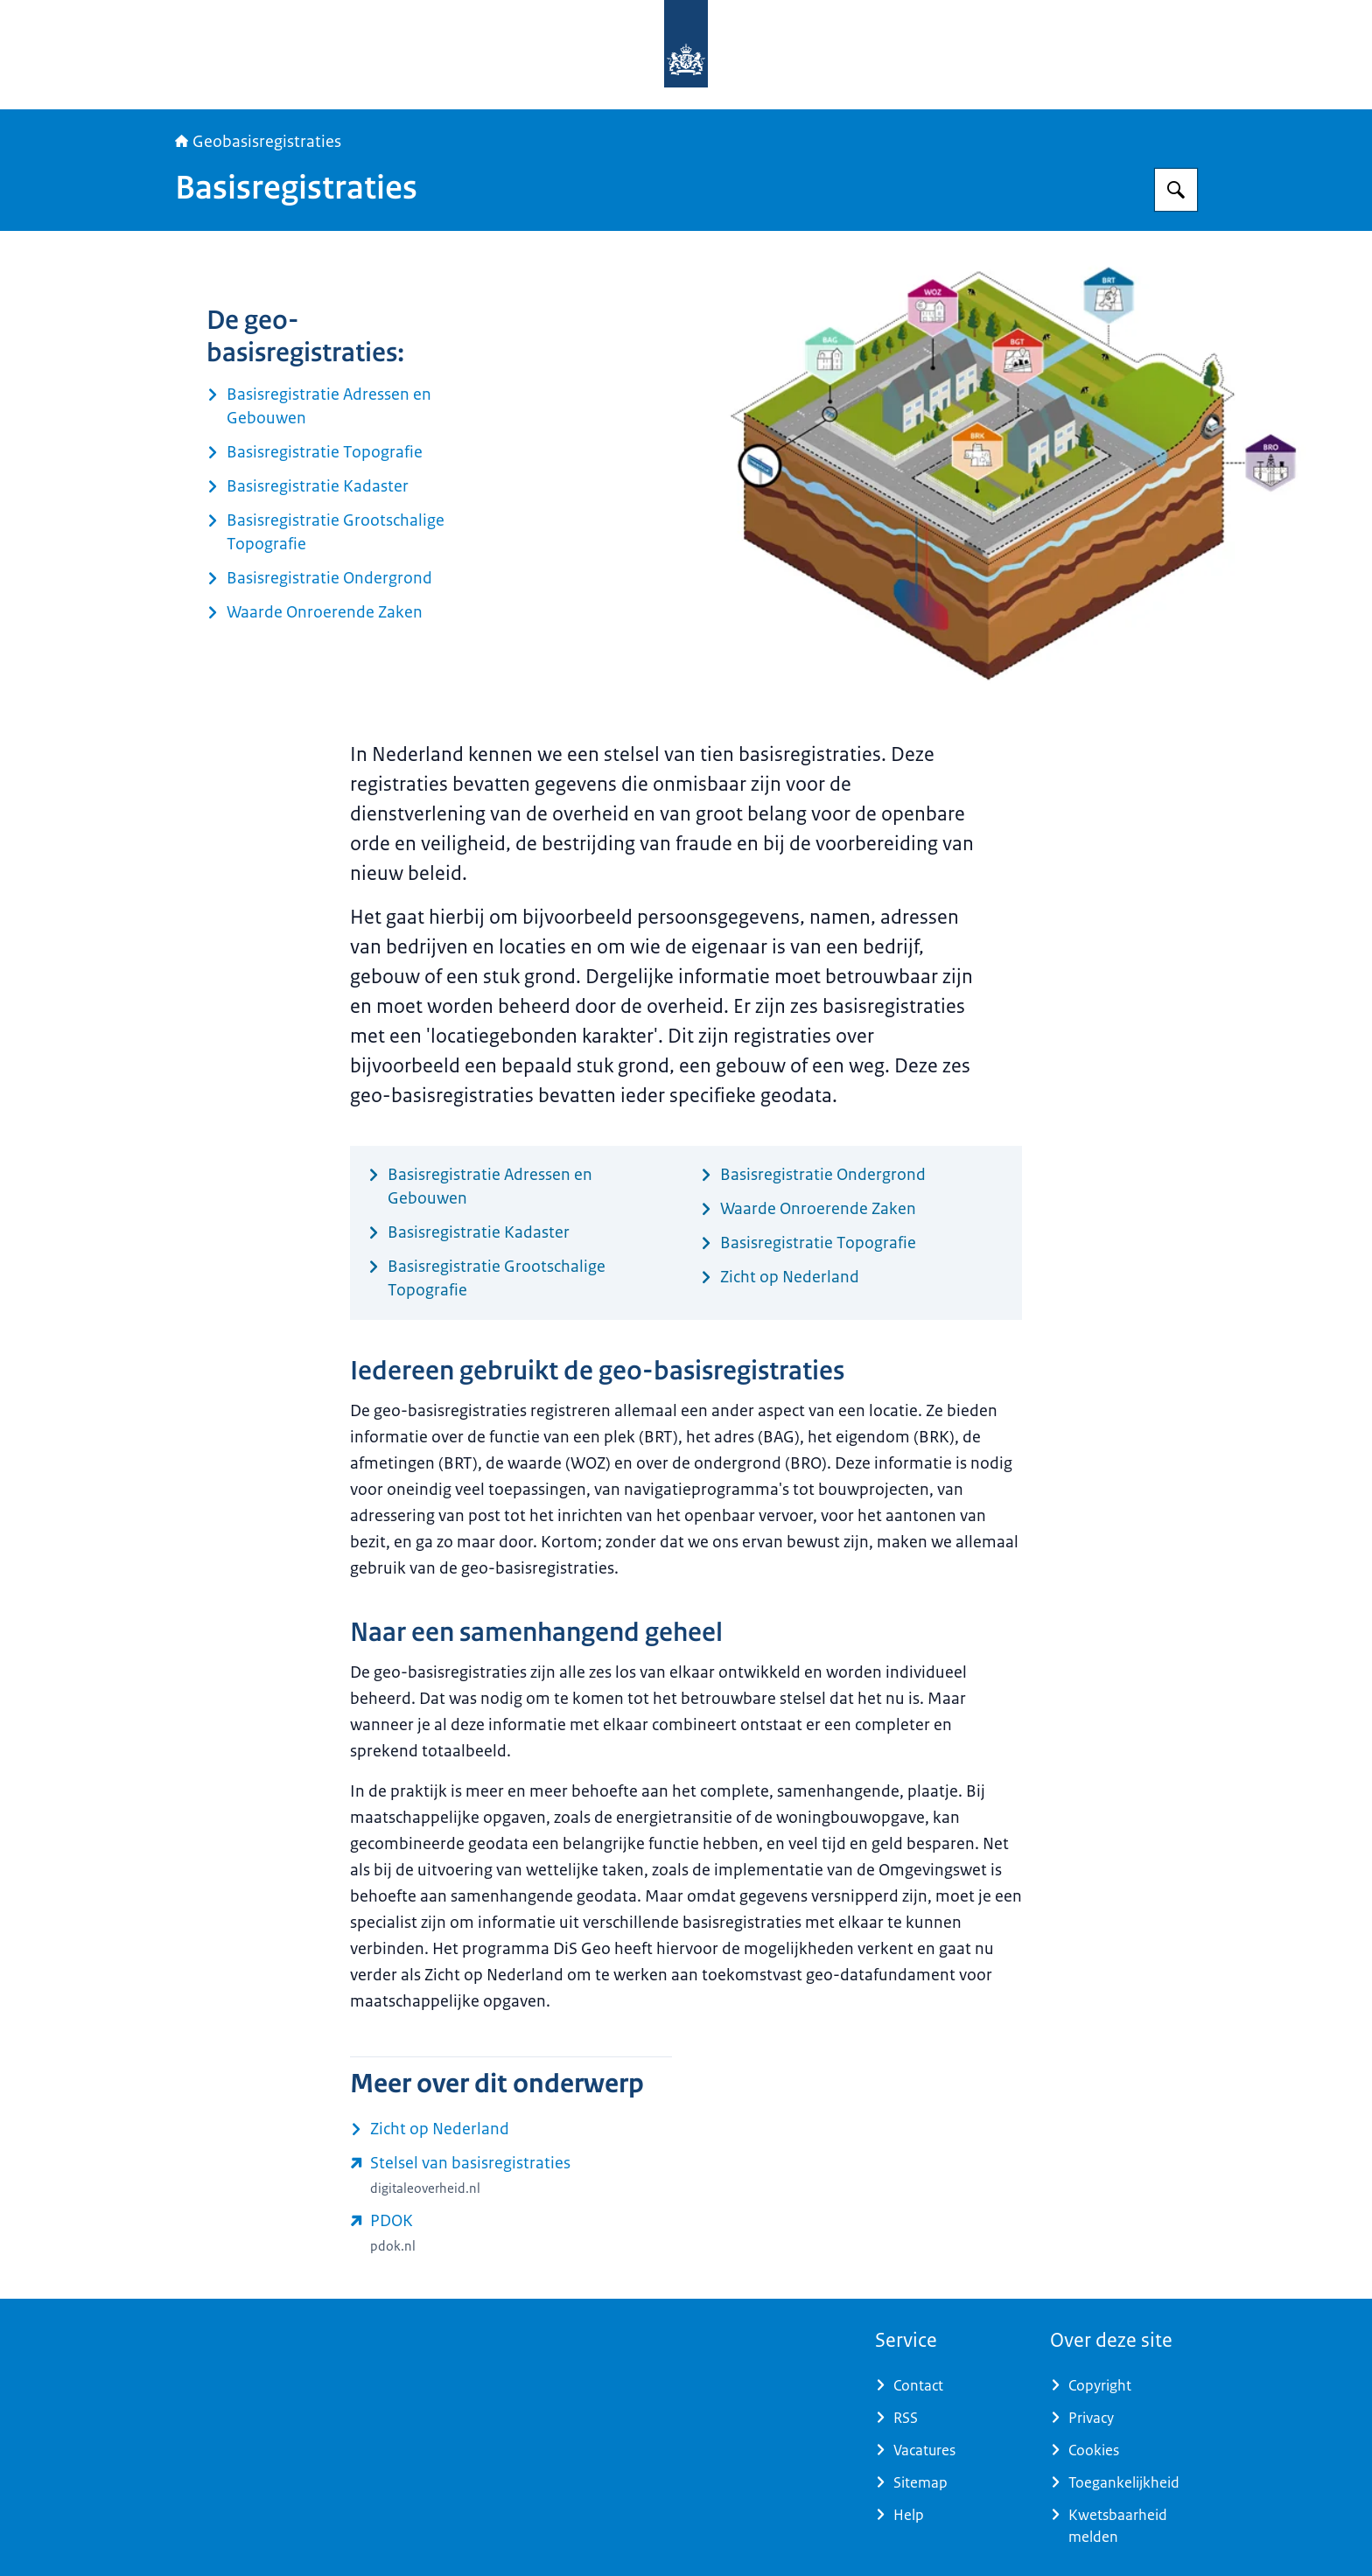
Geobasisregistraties (258, 141)
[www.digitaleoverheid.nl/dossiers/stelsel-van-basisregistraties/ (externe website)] (511, 2175)
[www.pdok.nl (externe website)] (511, 2233)
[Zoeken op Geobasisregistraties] (1176, 190)
